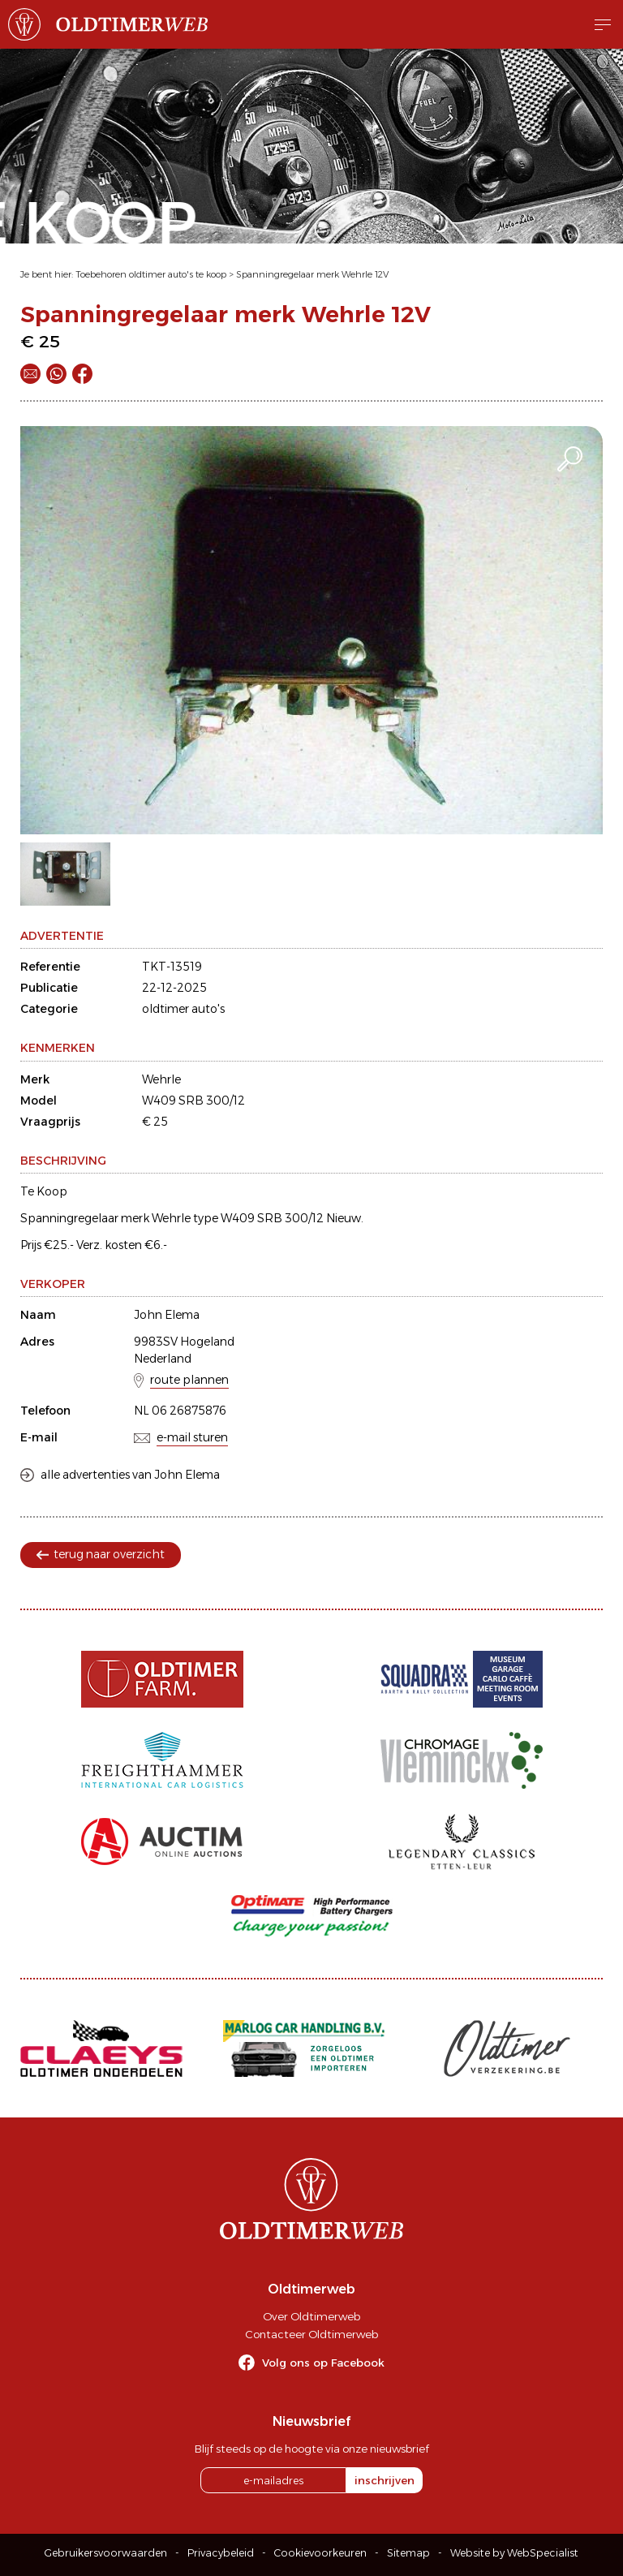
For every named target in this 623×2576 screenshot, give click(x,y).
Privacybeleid (220, 2553)
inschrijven (384, 2480)
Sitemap (408, 2553)
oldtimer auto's (183, 1009)
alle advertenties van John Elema (130, 1474)
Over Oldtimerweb (311, 2316)
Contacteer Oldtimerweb (311, 2334)
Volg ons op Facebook (323, 2362)
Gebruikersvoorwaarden (106, 2553)
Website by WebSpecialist (514, 2553)
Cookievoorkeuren (320, 2553)
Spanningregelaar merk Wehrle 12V (312, 274)
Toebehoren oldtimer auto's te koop (150, 274)
